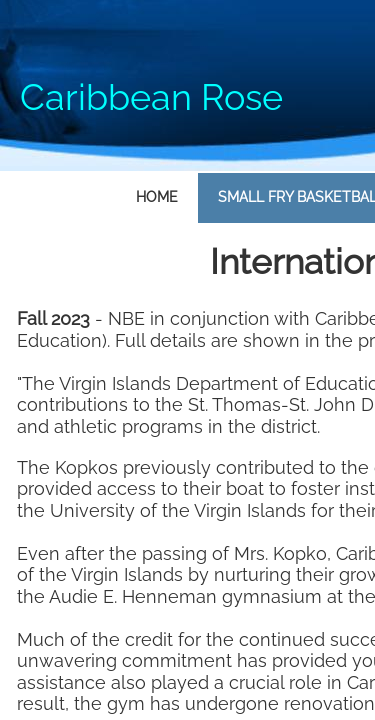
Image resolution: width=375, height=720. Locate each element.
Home (157, 197)
